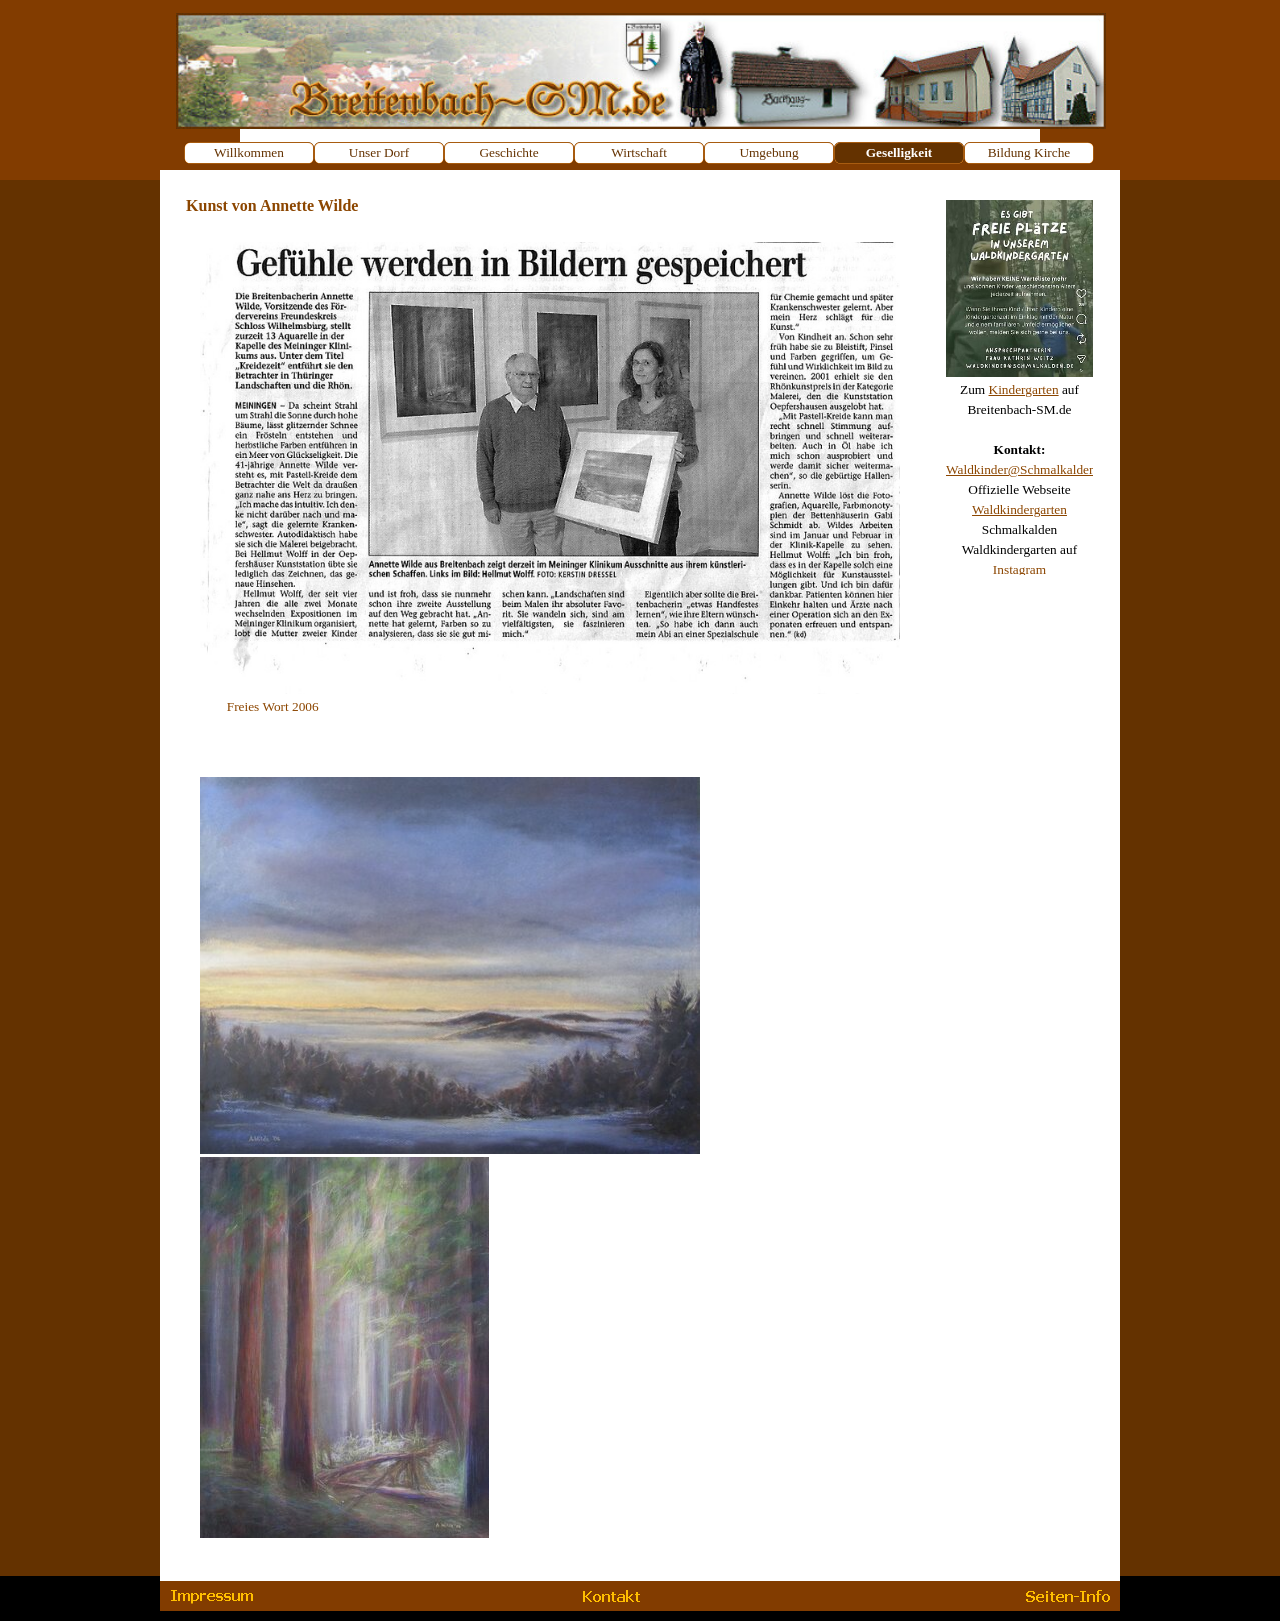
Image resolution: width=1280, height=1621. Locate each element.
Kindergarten (1024, 389)
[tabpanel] (1019, 380)
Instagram (1019, 569)
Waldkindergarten (1019, 509)
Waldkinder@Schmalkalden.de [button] (1029, 469)
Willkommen (249, 152)
